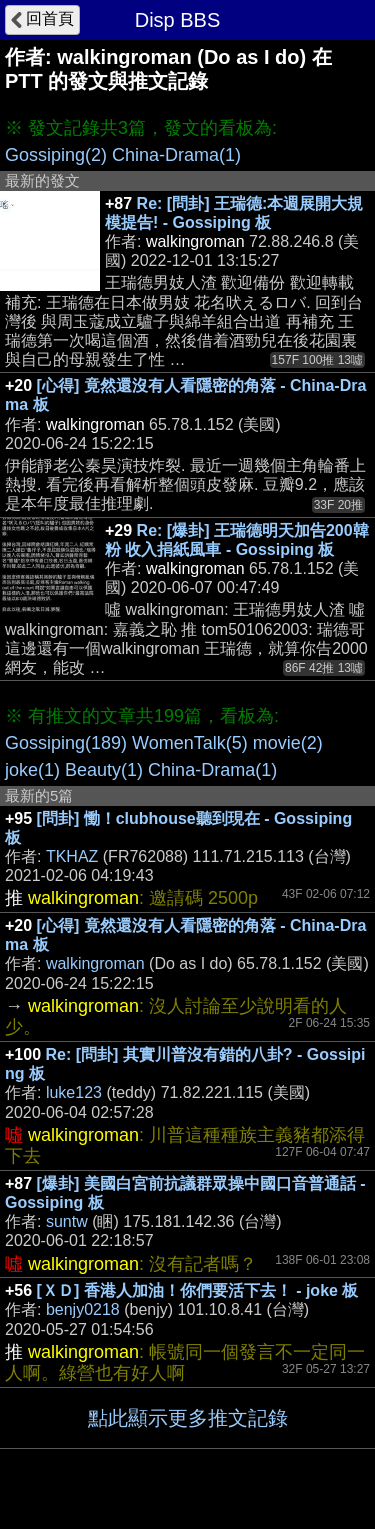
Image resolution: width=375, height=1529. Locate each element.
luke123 (74, 1092)
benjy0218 (83, 1309)
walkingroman (95, 963)
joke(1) (32, 770)
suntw (67, 1221)
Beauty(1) (104, 770)
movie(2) (288, 743)
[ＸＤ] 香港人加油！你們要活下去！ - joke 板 (198, 1290)
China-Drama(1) (176, 155)
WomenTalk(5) (190, 743)
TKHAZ (72, 856)
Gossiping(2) (56, 155)
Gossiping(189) (66, 743)
